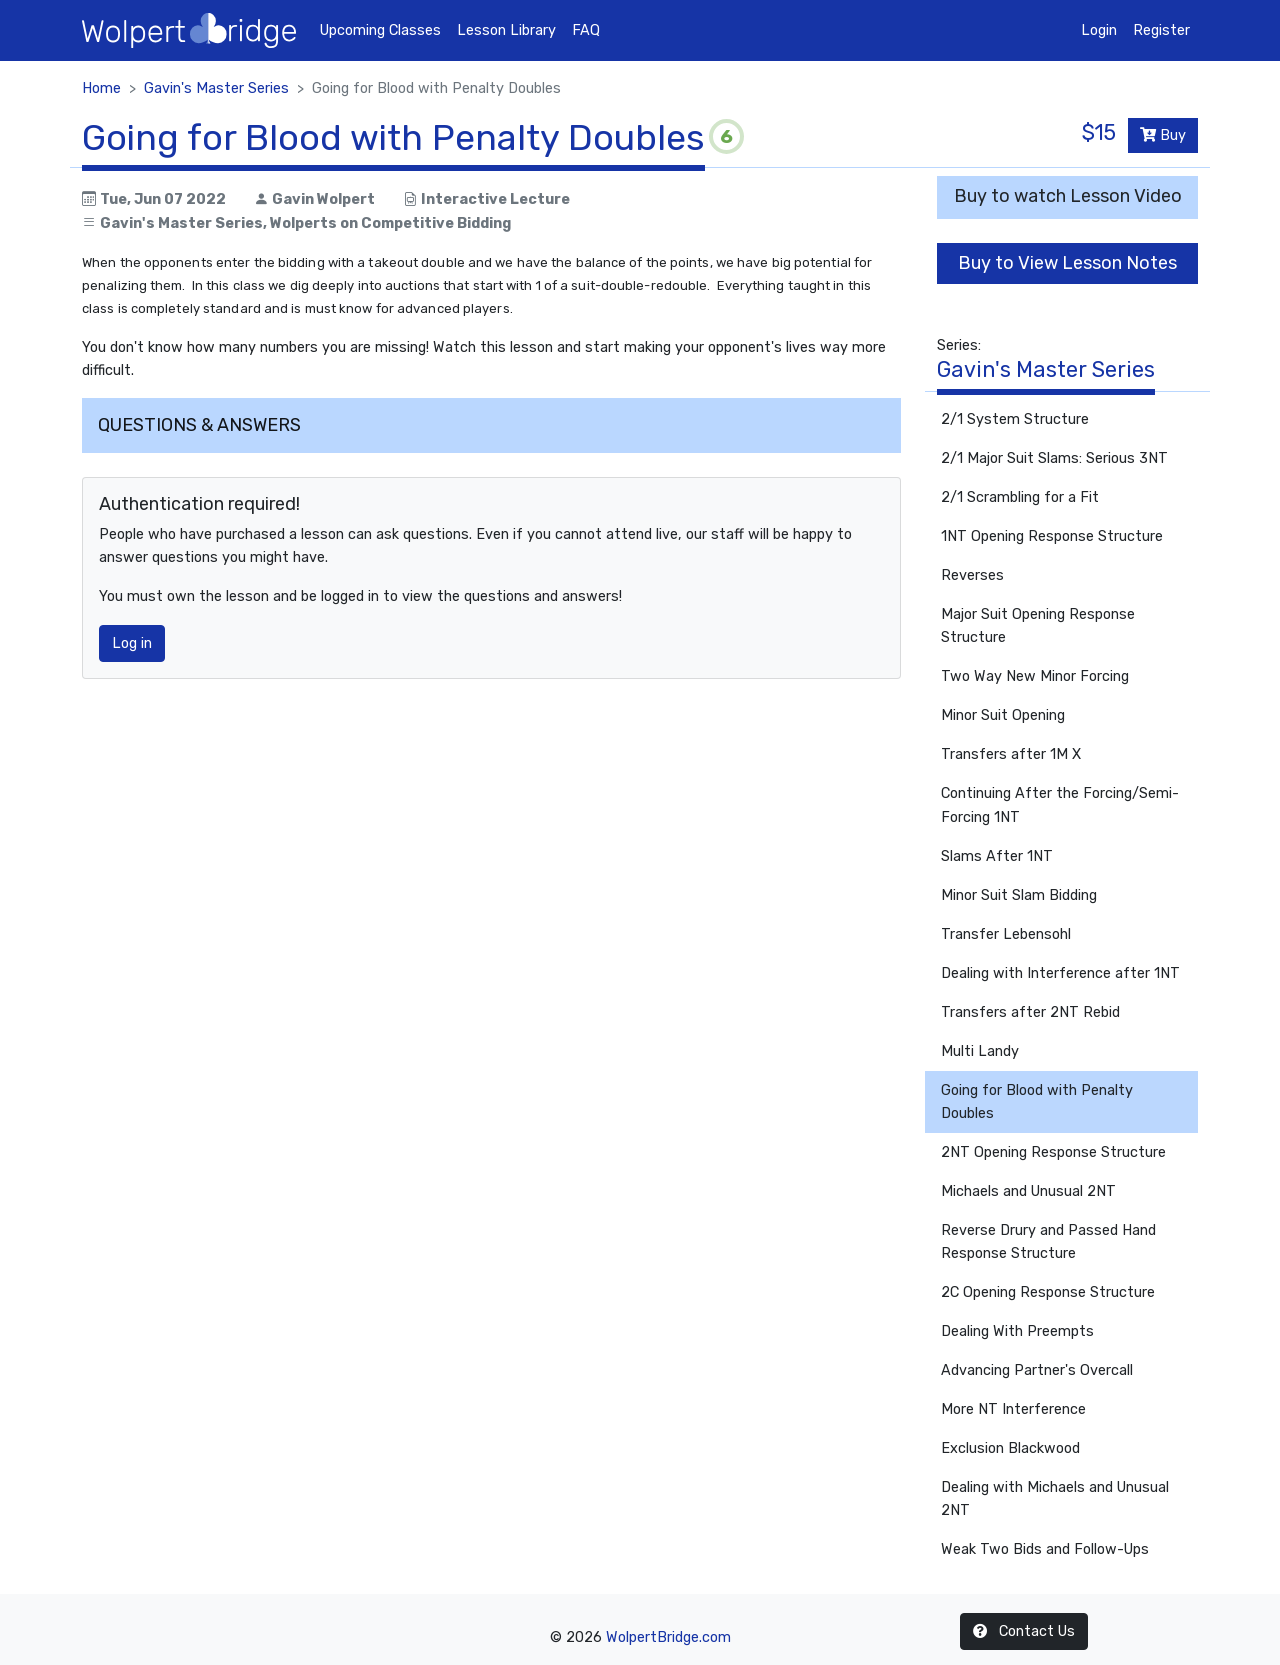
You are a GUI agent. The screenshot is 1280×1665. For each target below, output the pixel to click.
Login (1099, 30)
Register (1161, 30)
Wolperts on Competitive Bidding (390, 223)
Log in (132, 643)
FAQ (586, 30)
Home (101, 88)
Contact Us (1024, 1631)
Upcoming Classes (380, 30)
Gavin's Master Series (216, 88)
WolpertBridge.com (668, 1637)
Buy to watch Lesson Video (1068, 196)
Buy (1163, 135)
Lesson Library (506, 30)
